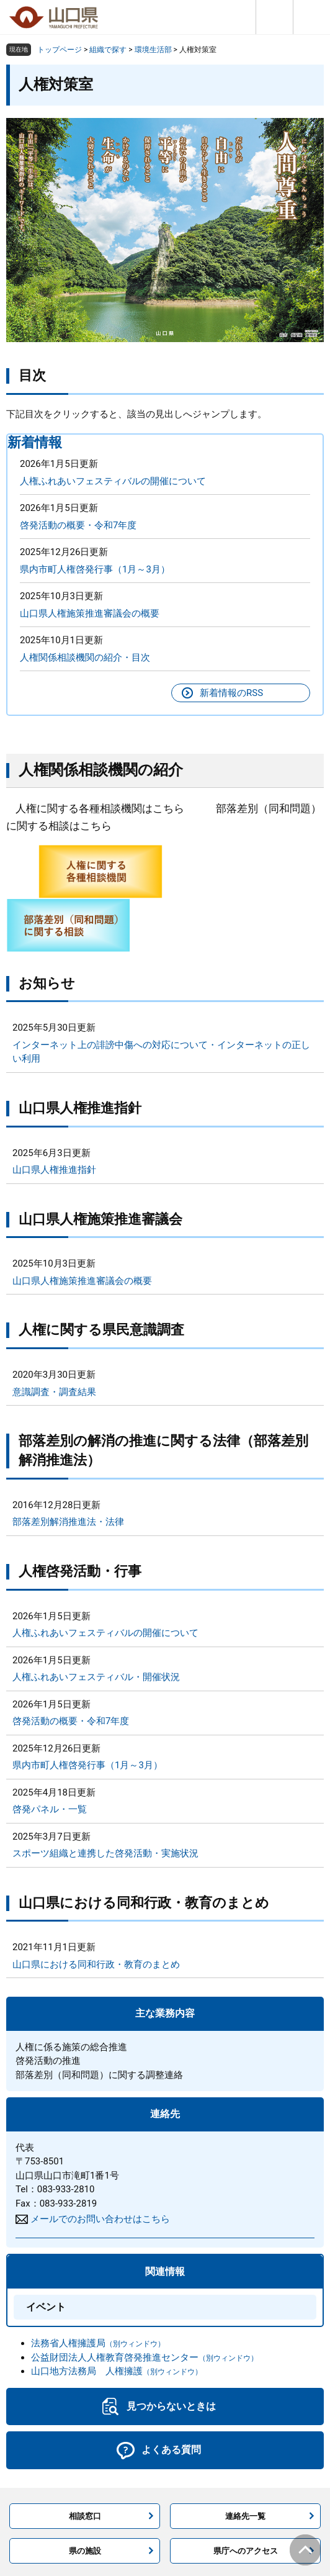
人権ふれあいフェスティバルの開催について (113, 481)
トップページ (59, 49)
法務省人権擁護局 (98, 2343)
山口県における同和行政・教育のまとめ (96, 1964)
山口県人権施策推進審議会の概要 (89, 613)
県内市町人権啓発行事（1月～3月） (95, 569)
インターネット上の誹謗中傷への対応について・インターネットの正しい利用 (161, 1052)
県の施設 (85, 2551)
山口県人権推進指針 (54, 1169)
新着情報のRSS (231, 692)
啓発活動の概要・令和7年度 (78, 525)
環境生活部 (153, 49)
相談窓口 (85, 2516)
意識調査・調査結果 (54, 1392)
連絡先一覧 (245, 2516)
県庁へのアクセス (245, 2551)
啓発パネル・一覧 (49, 1809)
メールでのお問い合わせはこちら (100, 2219)
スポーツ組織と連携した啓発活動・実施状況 (105, 1853)
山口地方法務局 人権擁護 (116, 2371)
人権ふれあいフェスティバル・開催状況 (96, 1677)
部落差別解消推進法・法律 (68, 1521)
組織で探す (108, 49)
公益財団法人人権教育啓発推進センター (144, 2357)
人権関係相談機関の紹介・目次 (85, 657)
